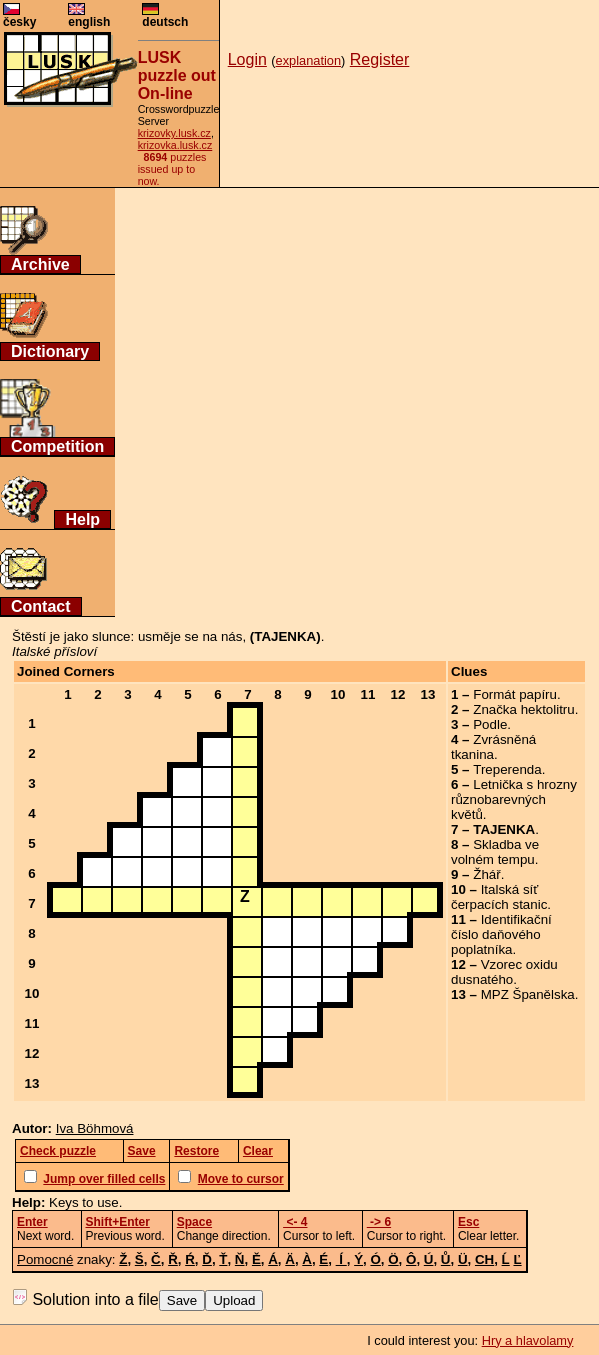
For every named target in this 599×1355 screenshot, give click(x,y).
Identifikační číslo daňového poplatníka (501, 934)
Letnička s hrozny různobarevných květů (514, 799)
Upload (234, 1300)
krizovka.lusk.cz (175, 145)
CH (484, 1259)
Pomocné (45, 1259)
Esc (468, 1222)
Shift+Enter (118, 1222)
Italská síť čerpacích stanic (499, 897)
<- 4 (295, 1222)
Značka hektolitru (524, 709)
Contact (41, 606)
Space (194, 1222)
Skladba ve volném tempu (495, 852)
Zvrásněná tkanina (493, 747)
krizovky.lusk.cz (174, 133)
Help (82, 519)
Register (380, 59)
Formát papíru (515, 694)
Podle (490, 724)
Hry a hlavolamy (528, 1340)
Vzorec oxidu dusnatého (504, 972)
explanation (308, 60)
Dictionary (50, 351)
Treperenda (507, 769)
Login (247, 59)
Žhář (486, 874)
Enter (32, 1222)
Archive (40, 264)
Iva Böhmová (95, 1128)
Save (182, 1300)
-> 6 (379, 1222)
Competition (57, 446)
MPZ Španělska (528, 994)
